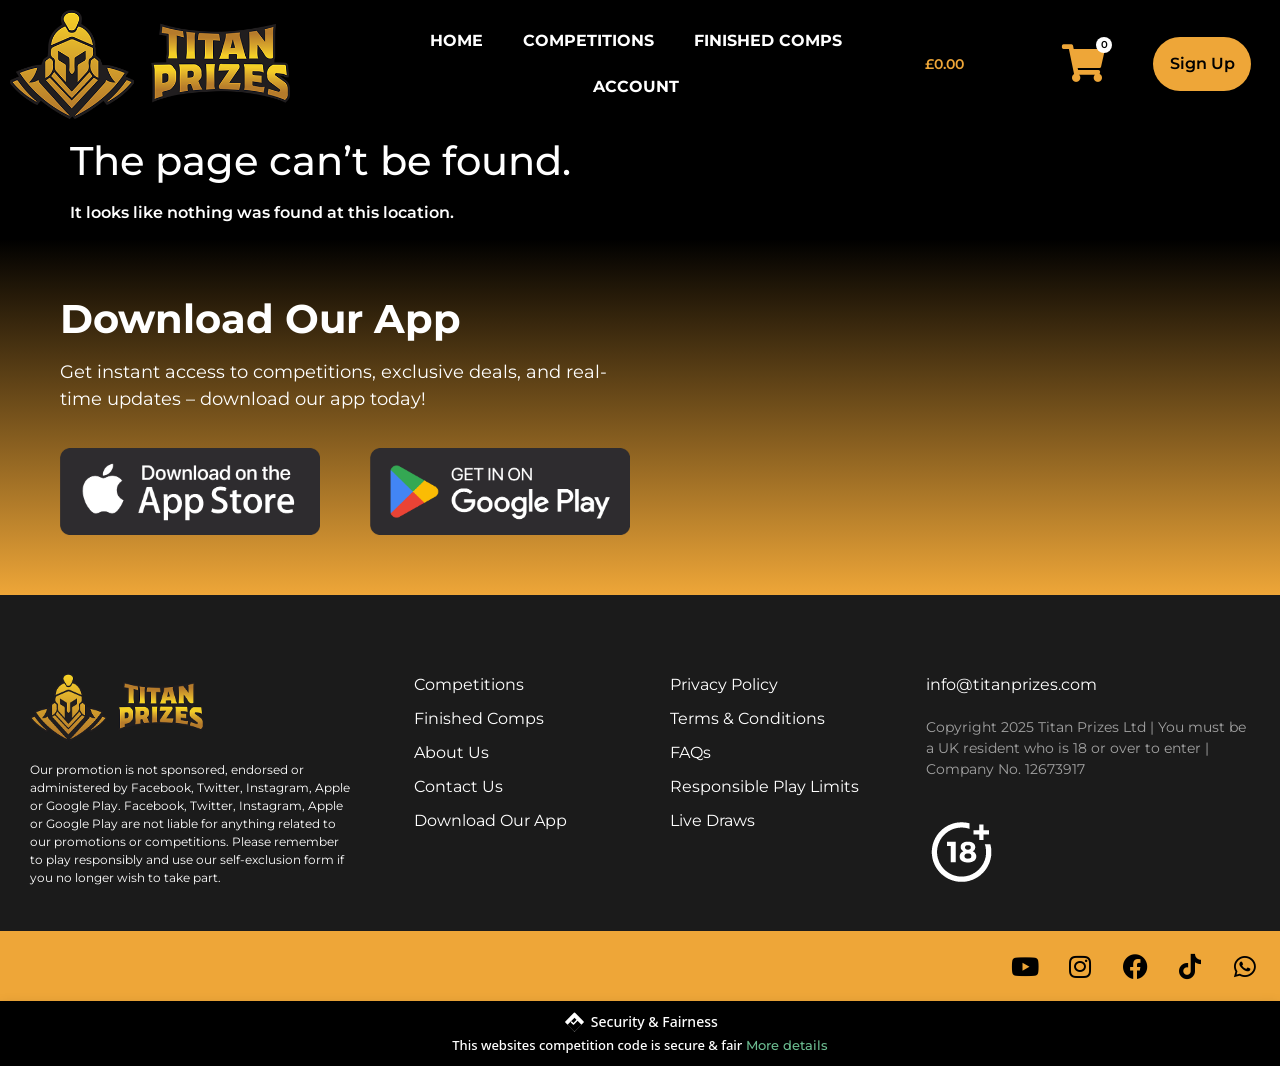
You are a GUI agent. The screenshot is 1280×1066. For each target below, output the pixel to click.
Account (636, 86)
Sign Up (1202, 63)
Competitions (588, 40)
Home (456, 40)
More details (787, 1045)
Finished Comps (768, 40)
